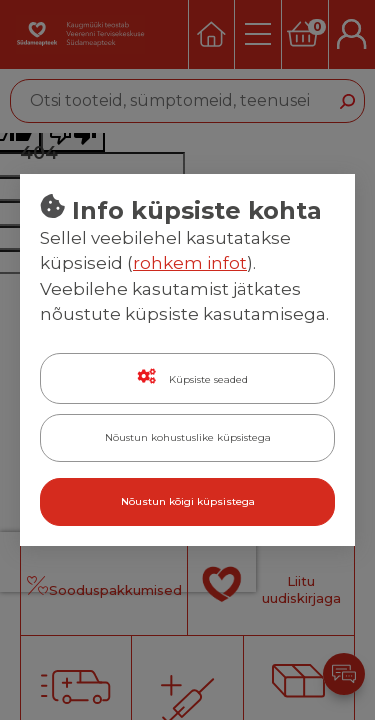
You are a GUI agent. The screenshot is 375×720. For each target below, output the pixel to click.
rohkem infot (190, 263)
